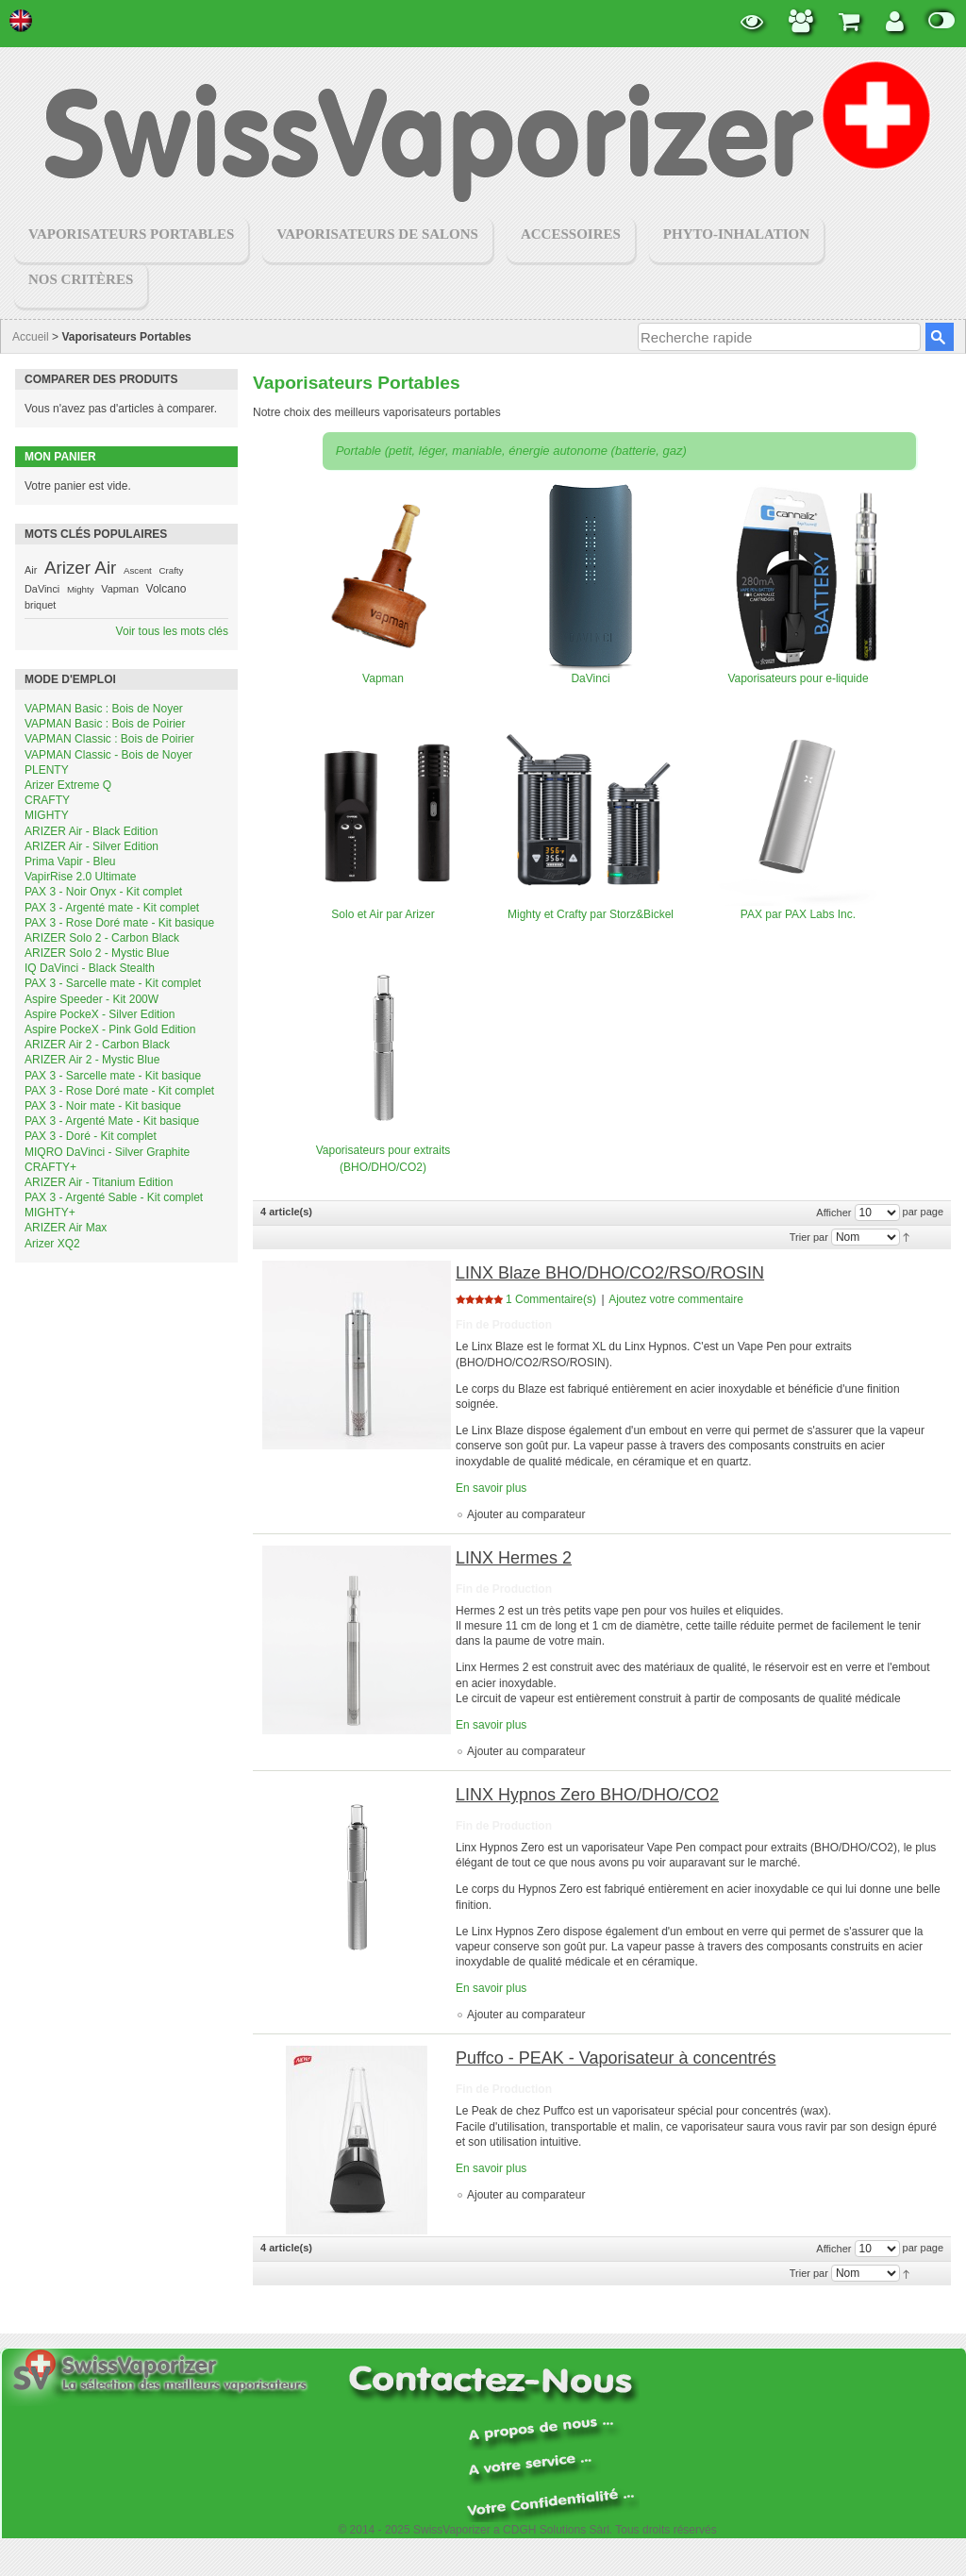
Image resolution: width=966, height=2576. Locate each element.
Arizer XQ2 (52, 1243)
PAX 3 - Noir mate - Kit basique (103, 1105)
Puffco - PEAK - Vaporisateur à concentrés (616, 2058)
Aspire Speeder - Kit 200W (91, 999)
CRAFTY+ (50, 1167)
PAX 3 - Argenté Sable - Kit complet (114, 1197)
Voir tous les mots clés (172, 631)
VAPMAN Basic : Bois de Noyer (104, 708)
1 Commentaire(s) (551, 1299)
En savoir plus (491, 1488)
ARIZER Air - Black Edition (91, 831)
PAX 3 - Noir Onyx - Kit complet (103, 891)
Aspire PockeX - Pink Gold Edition (110, 1029)
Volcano (166, 588)
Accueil (30, 336)
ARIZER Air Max (66, 1227)
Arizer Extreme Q (68, 785)
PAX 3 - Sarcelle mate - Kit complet (113, 983)
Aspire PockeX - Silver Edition (100, 1014)
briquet (40, 605)
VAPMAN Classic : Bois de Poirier (109, 738)
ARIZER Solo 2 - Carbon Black (102, 938)
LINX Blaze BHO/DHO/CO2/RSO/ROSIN (610, 1272)
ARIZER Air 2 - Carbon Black (97, 1044)
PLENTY (47, 770)
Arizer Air (80, 567)
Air (31, 570)
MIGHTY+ (50, 1212)
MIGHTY (47, 815)
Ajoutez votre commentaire (675, 1299)
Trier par (809, 1237)
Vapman (120, 588)
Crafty (170, 570)
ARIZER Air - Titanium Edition (99, 1182)
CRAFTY (47, 800)
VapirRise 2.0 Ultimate (81, 876)
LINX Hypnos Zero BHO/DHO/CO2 (587, 1794)
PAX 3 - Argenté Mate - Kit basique (112, 1121)
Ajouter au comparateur (526, 1514)
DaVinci (42, 588)
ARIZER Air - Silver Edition (91, 846)
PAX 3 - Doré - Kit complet (91, 1136)
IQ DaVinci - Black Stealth (90, 968)
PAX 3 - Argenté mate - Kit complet (112, 907)
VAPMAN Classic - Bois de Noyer (108, 754)
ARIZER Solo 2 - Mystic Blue (97, 953)
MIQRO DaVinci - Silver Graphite (107, 1152)
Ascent (138, 570)
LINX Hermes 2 (514, 1557)
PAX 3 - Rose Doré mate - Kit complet (119, 1090)
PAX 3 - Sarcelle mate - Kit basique (113, 1075)
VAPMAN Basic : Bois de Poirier (105, 723)
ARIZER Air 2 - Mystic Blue (92, 1059)
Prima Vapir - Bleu (70, 861)
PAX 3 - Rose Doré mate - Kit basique (119, 922)
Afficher (833, 1212)
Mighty (80, 589)
